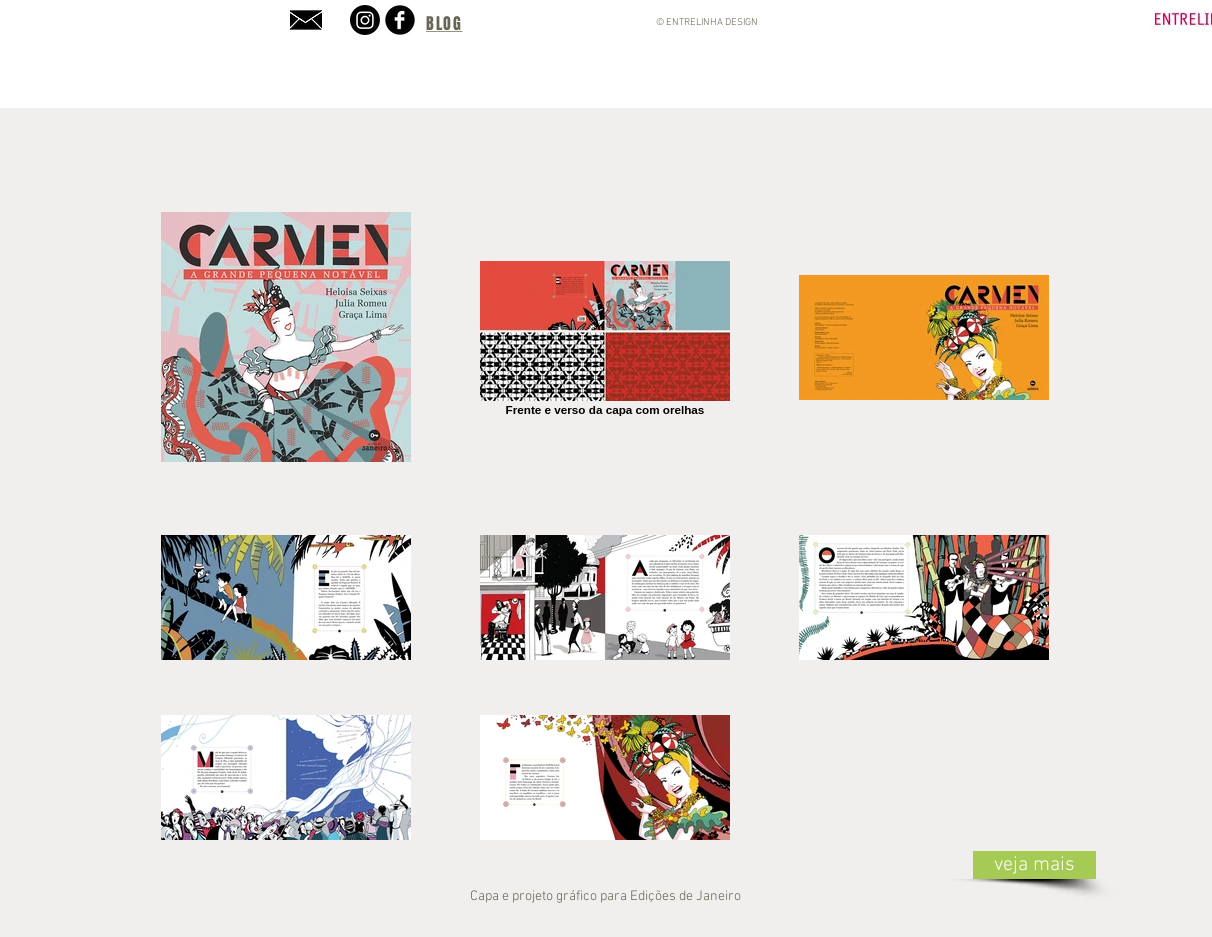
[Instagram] (365, 20)
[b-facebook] (400, 20)
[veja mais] (1034, 865)
